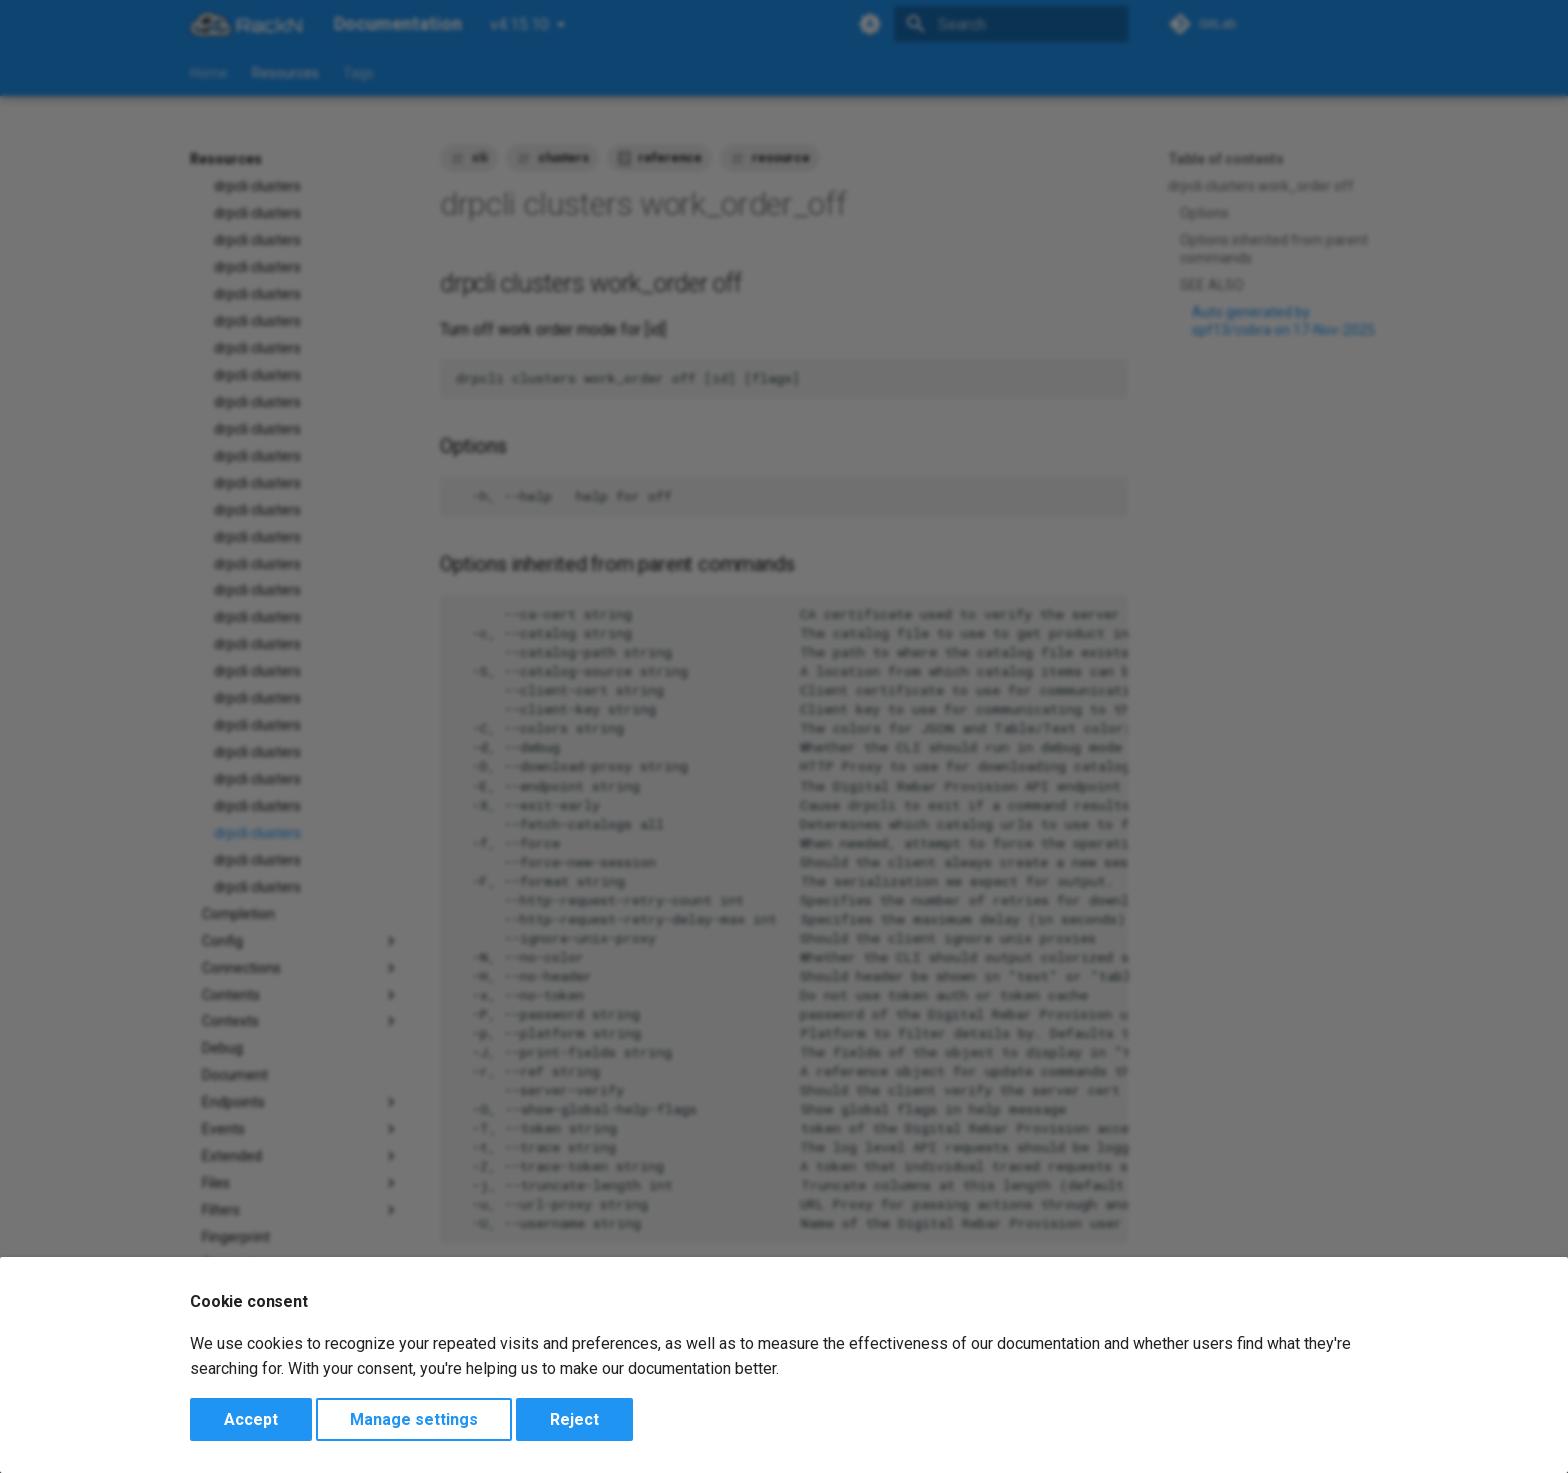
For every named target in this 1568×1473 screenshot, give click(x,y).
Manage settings (414, 1419)
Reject (574, 1419)
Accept (251, 1419)
